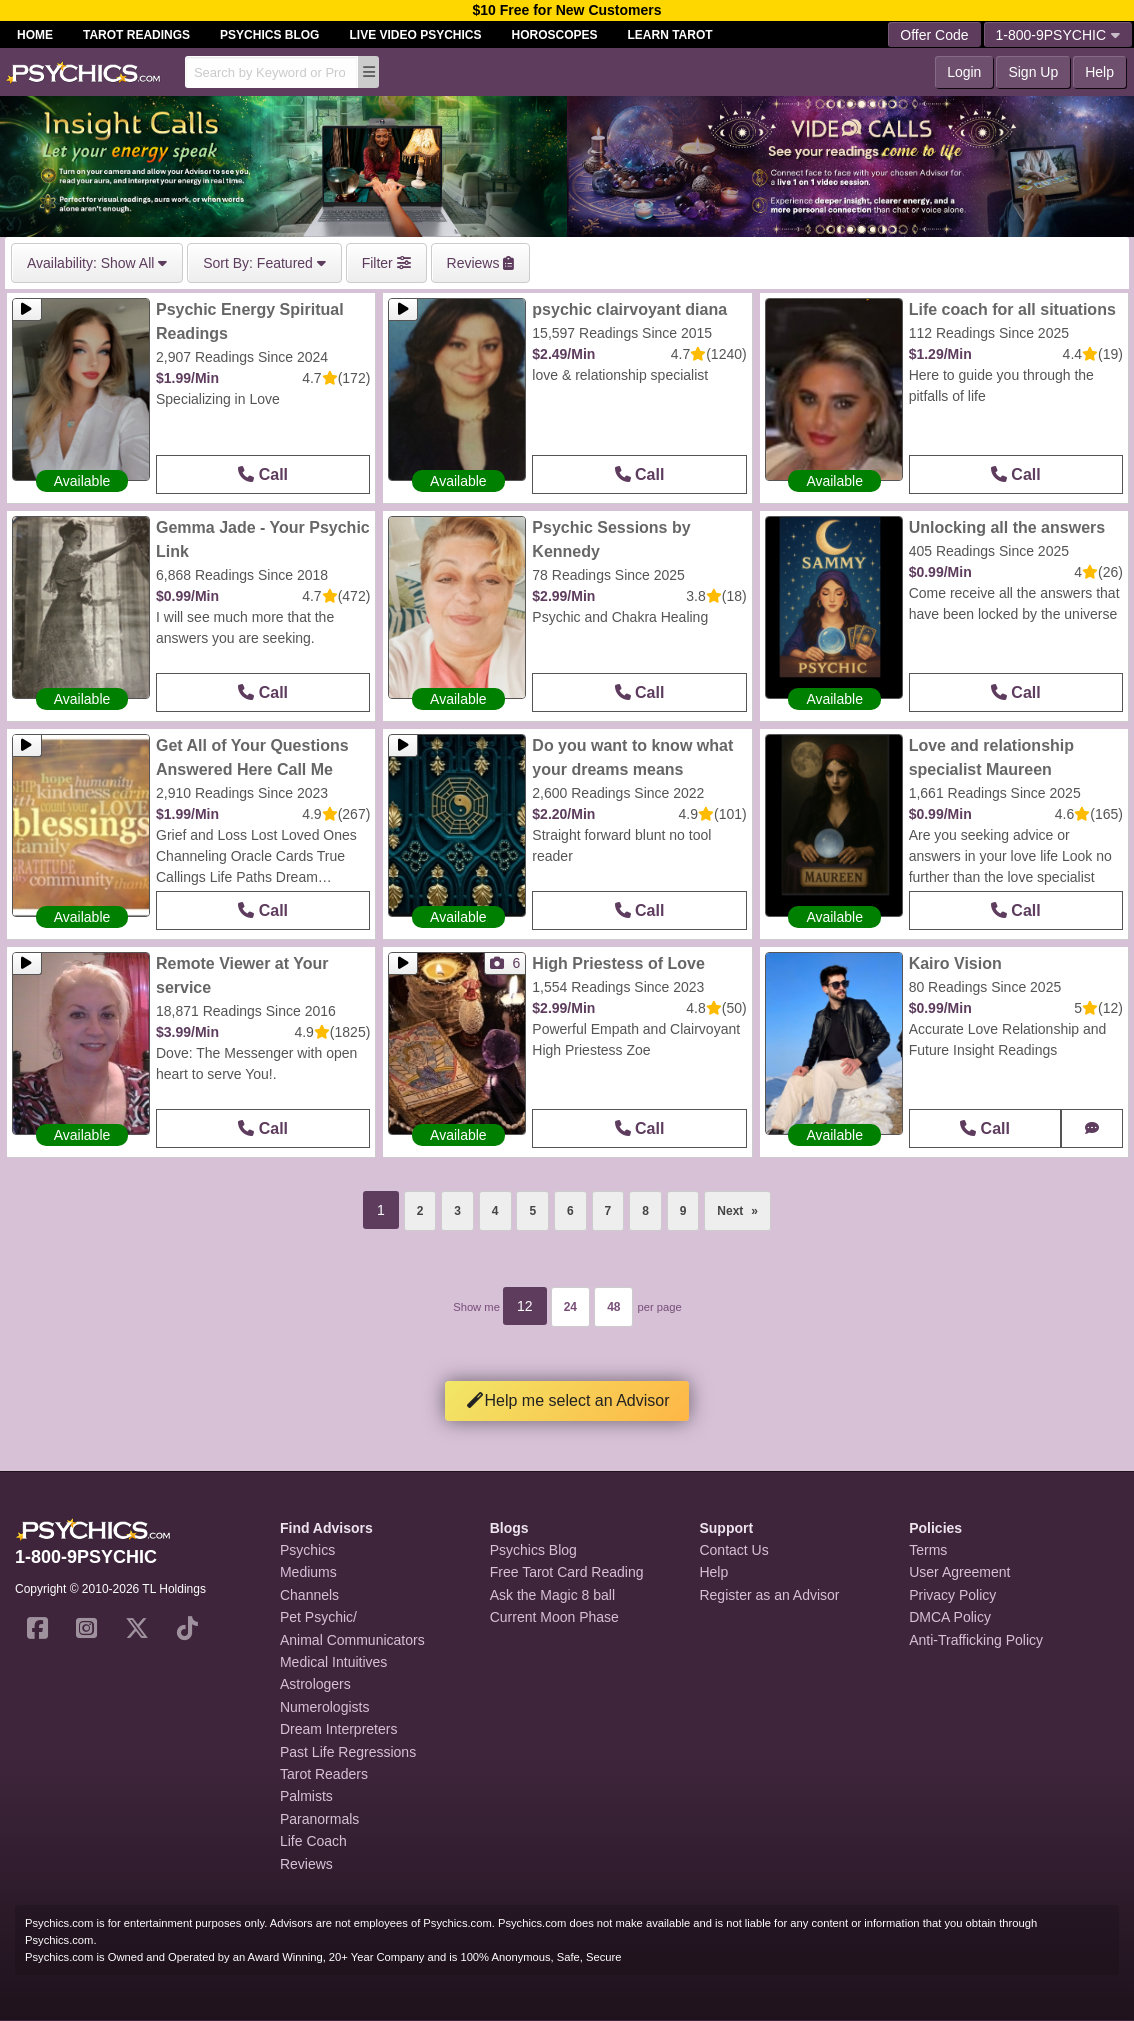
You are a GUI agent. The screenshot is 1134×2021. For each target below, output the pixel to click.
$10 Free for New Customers (566, 10)
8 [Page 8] (645, 1211)
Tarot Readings (136, 35)
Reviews (306, 1864)
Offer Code (934, 35)
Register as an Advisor (769, 1595)
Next (744, 1205)
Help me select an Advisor (567, 1400)
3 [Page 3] (457, 1211)
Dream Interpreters (338, 1729)
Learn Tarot (670, 35)
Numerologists (324, 1707)
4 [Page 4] (495, 1211)
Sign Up (1033, 72)
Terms (928, 1550)
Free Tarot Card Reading (567, 1572)
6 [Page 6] (570, 1211)
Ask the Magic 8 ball (552, 1595)
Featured (264, 263)
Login (964, 72)
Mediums (308, 1572)
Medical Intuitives (333, 1662)
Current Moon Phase (554, 1617)
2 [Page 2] (420, 1211)
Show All (97, 263)
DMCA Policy (950, 1617)
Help (1099, 72)
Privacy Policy (952, 1595)
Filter (386, 263)
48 (613, 1307)
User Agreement (959, 1572)
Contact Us (733, 1550)
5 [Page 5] (532, 1211)
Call (263, 474)
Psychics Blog (269, 35)
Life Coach (313, 1841)
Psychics (307, 1550)
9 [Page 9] (683, 1211)
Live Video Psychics (415, 35)
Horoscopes (555, 35)
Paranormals (319, 1819)
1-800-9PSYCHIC (1058, 35)
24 (570, 1307)
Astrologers (315, 1684)
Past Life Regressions (348, 1752)
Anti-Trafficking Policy (976, 1640)
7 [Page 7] (608, 1211)
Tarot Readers (324, 1774)
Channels (309, 1595)
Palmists (306, 1796)
